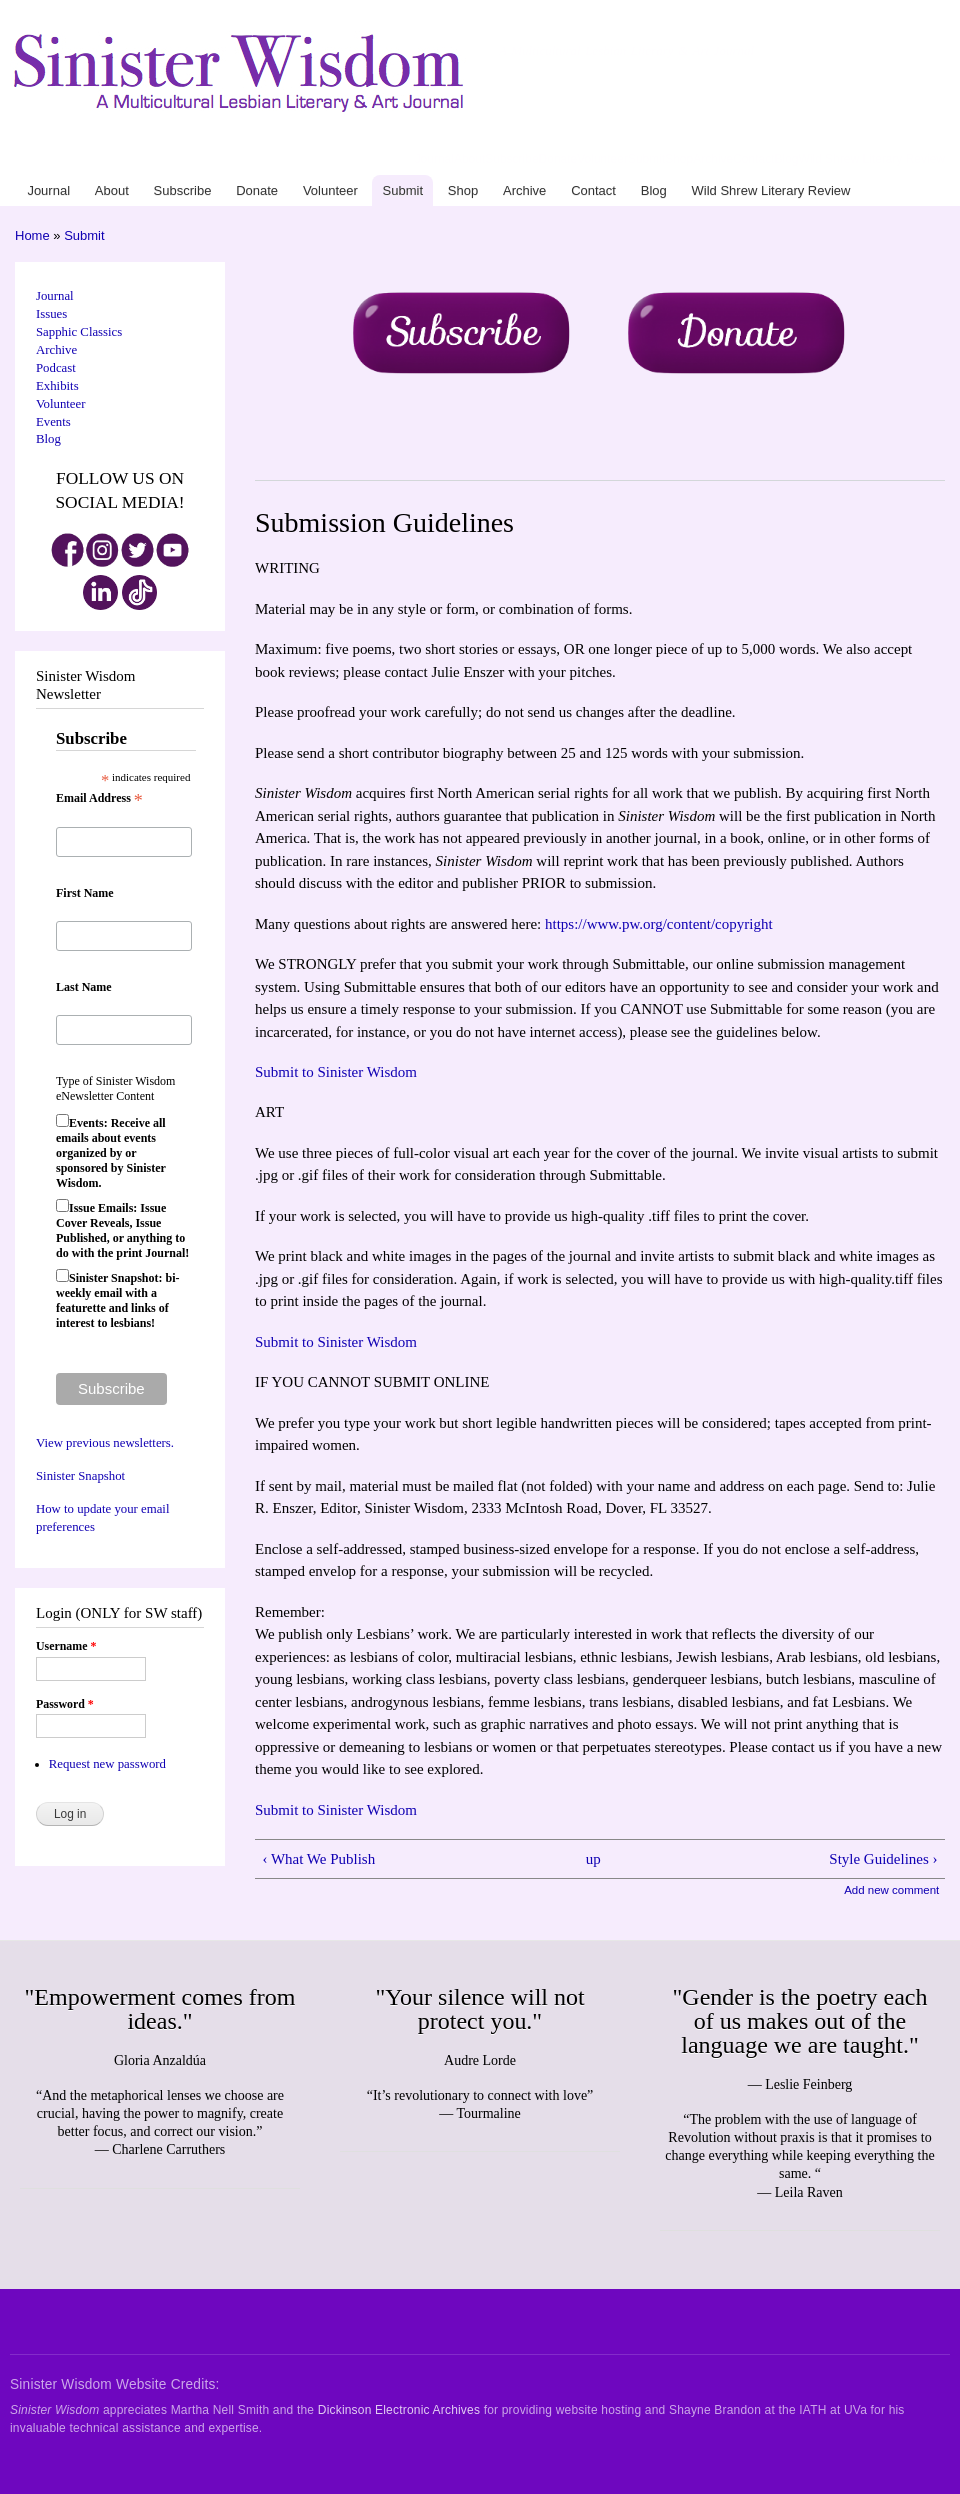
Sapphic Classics (79, 332)
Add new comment (891, 1890)
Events (53, 422)
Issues (51, 314)
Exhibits (57, 386)
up (593, 1859)
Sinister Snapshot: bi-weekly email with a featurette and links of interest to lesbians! (117, 1300)
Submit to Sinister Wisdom (336, 1072)
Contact (753, 159)
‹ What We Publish (318, 1859)
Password (65, 1704)
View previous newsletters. (105, 1443)
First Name (85, 893)
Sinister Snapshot (80, 1476)
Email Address (99, 799)
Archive (713, 159)
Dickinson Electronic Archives (399, 2410)
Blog (786, 159)
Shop (679, 159)
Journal (434, 159)
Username (66, 1646)
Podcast (56, 368)
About (469, 159)
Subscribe (511, 159)
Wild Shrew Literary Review (871, 159)
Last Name (84, 987)
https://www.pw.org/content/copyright (659, 924)
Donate (558, 159)
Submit (646, 159)
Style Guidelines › (883, 1859)
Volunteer (602, 159)
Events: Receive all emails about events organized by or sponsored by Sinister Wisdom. (111, 1153)
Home (32, 235)
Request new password (107, 1764)
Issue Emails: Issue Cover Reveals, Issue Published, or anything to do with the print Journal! (122, 1230)
